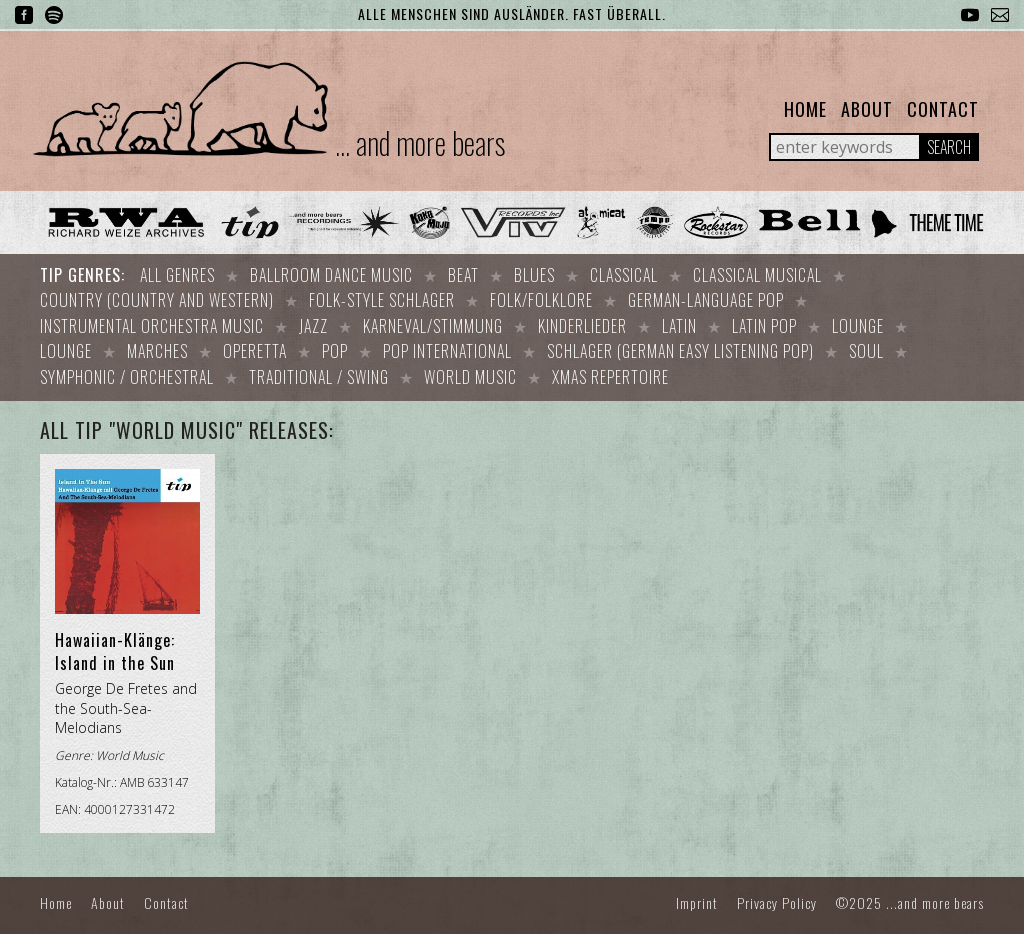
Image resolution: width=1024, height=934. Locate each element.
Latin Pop (764, 322)
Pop (335, 345)
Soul (866, 345)
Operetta (255, 345)
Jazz (313, 322)
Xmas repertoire (610, 369)
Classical (624, 275)
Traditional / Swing (319, 369)
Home (805, 109)
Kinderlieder (582, 322)
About (867, 109)
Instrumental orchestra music (152, 322)
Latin (679, 322)
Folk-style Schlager (382, 298)
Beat (463, 275)
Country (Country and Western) (157, 298)
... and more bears (420, 142)
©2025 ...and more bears (910, 892)
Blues (534, 275)
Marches (157, 345)
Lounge (858, 322)
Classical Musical (757, 275)
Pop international (447, 345)
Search (949, 147)
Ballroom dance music (331, 275)
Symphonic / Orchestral (127, 369)
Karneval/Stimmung (433, 322)
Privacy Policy (777, 892)
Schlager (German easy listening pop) (680, 345)
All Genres (177, 275)
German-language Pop (706, 298)
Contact (943, 109)
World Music (470, 369)
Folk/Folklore (541, 298)
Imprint (697, 892)
